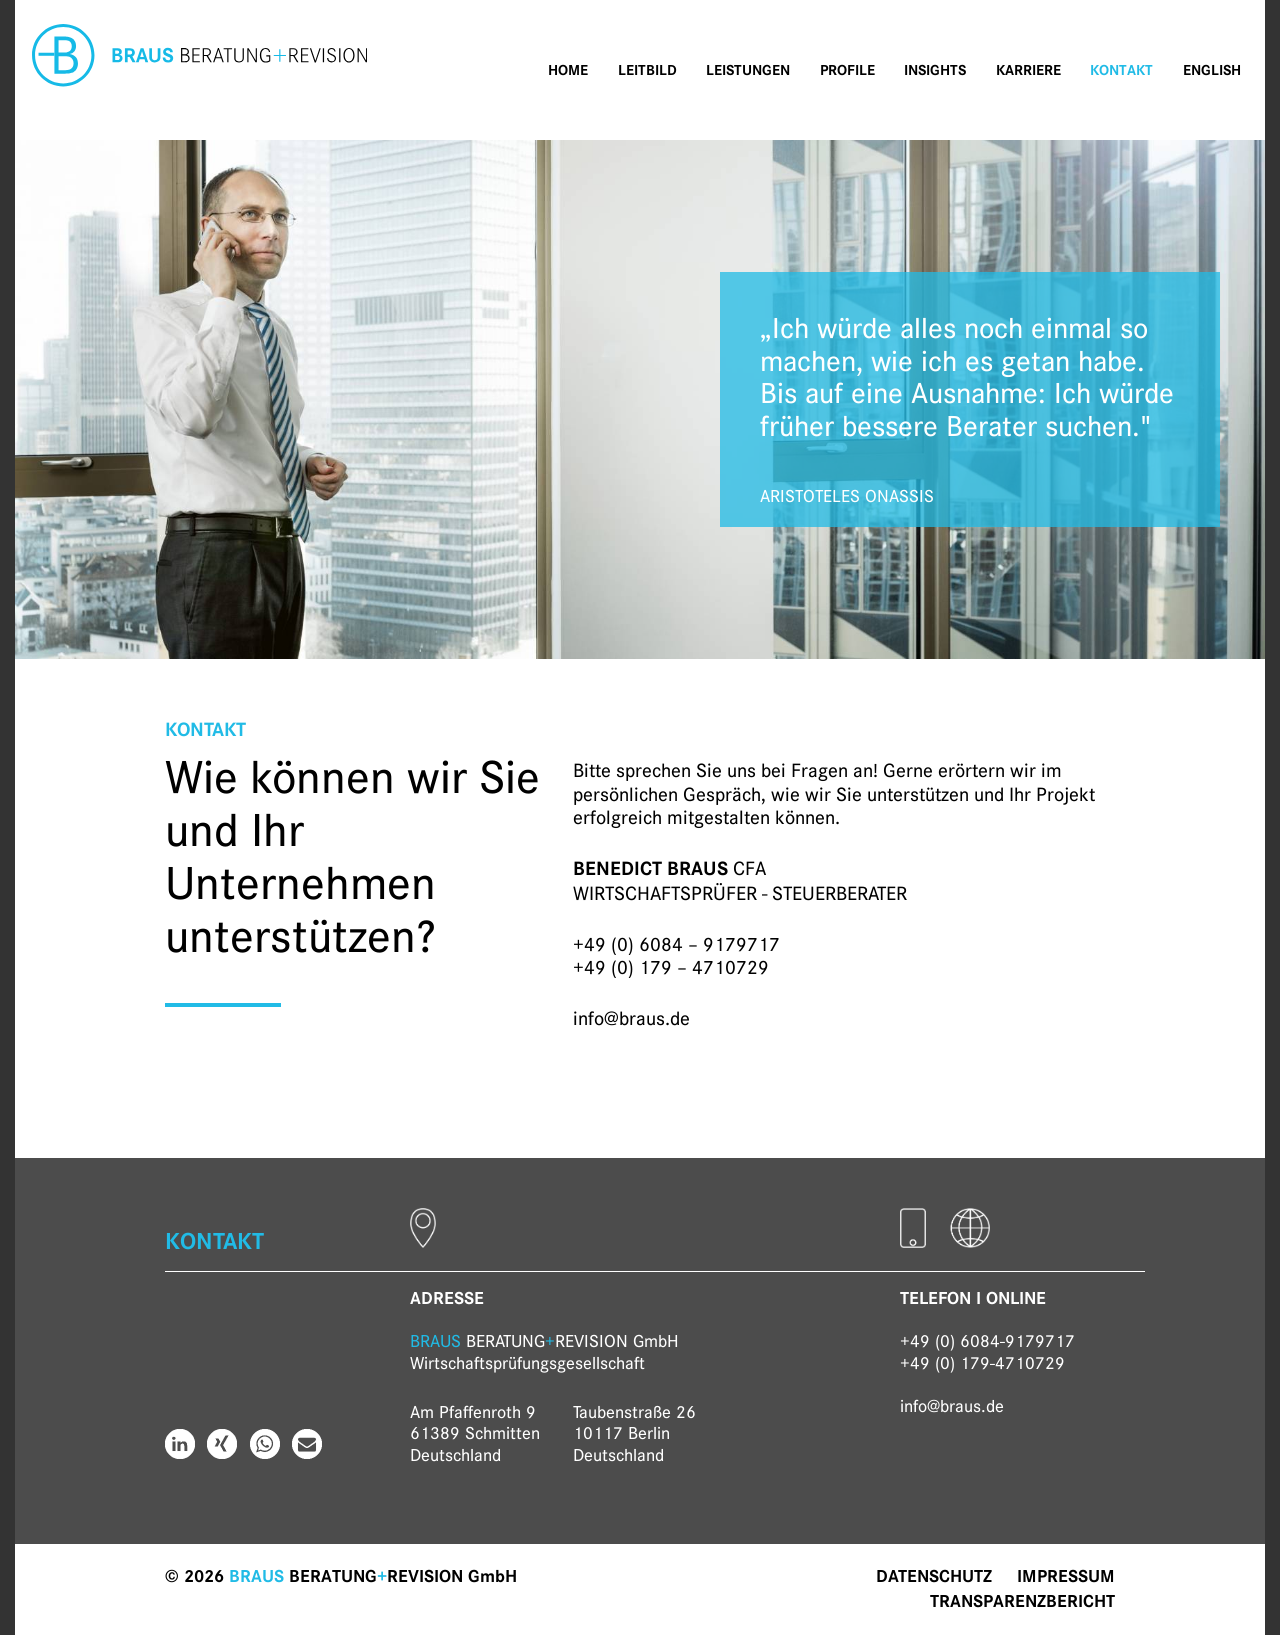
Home (568, 70)
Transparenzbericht (1022, 1601)
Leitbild (647, 70)
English (1212, 70)
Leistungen (748, 70)
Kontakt (1121, 70)
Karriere (1028, 70)
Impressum (1066, 1576)
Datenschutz (934, 1576)
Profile (847, 70)
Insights (935, 70)
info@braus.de (631, 1018)
